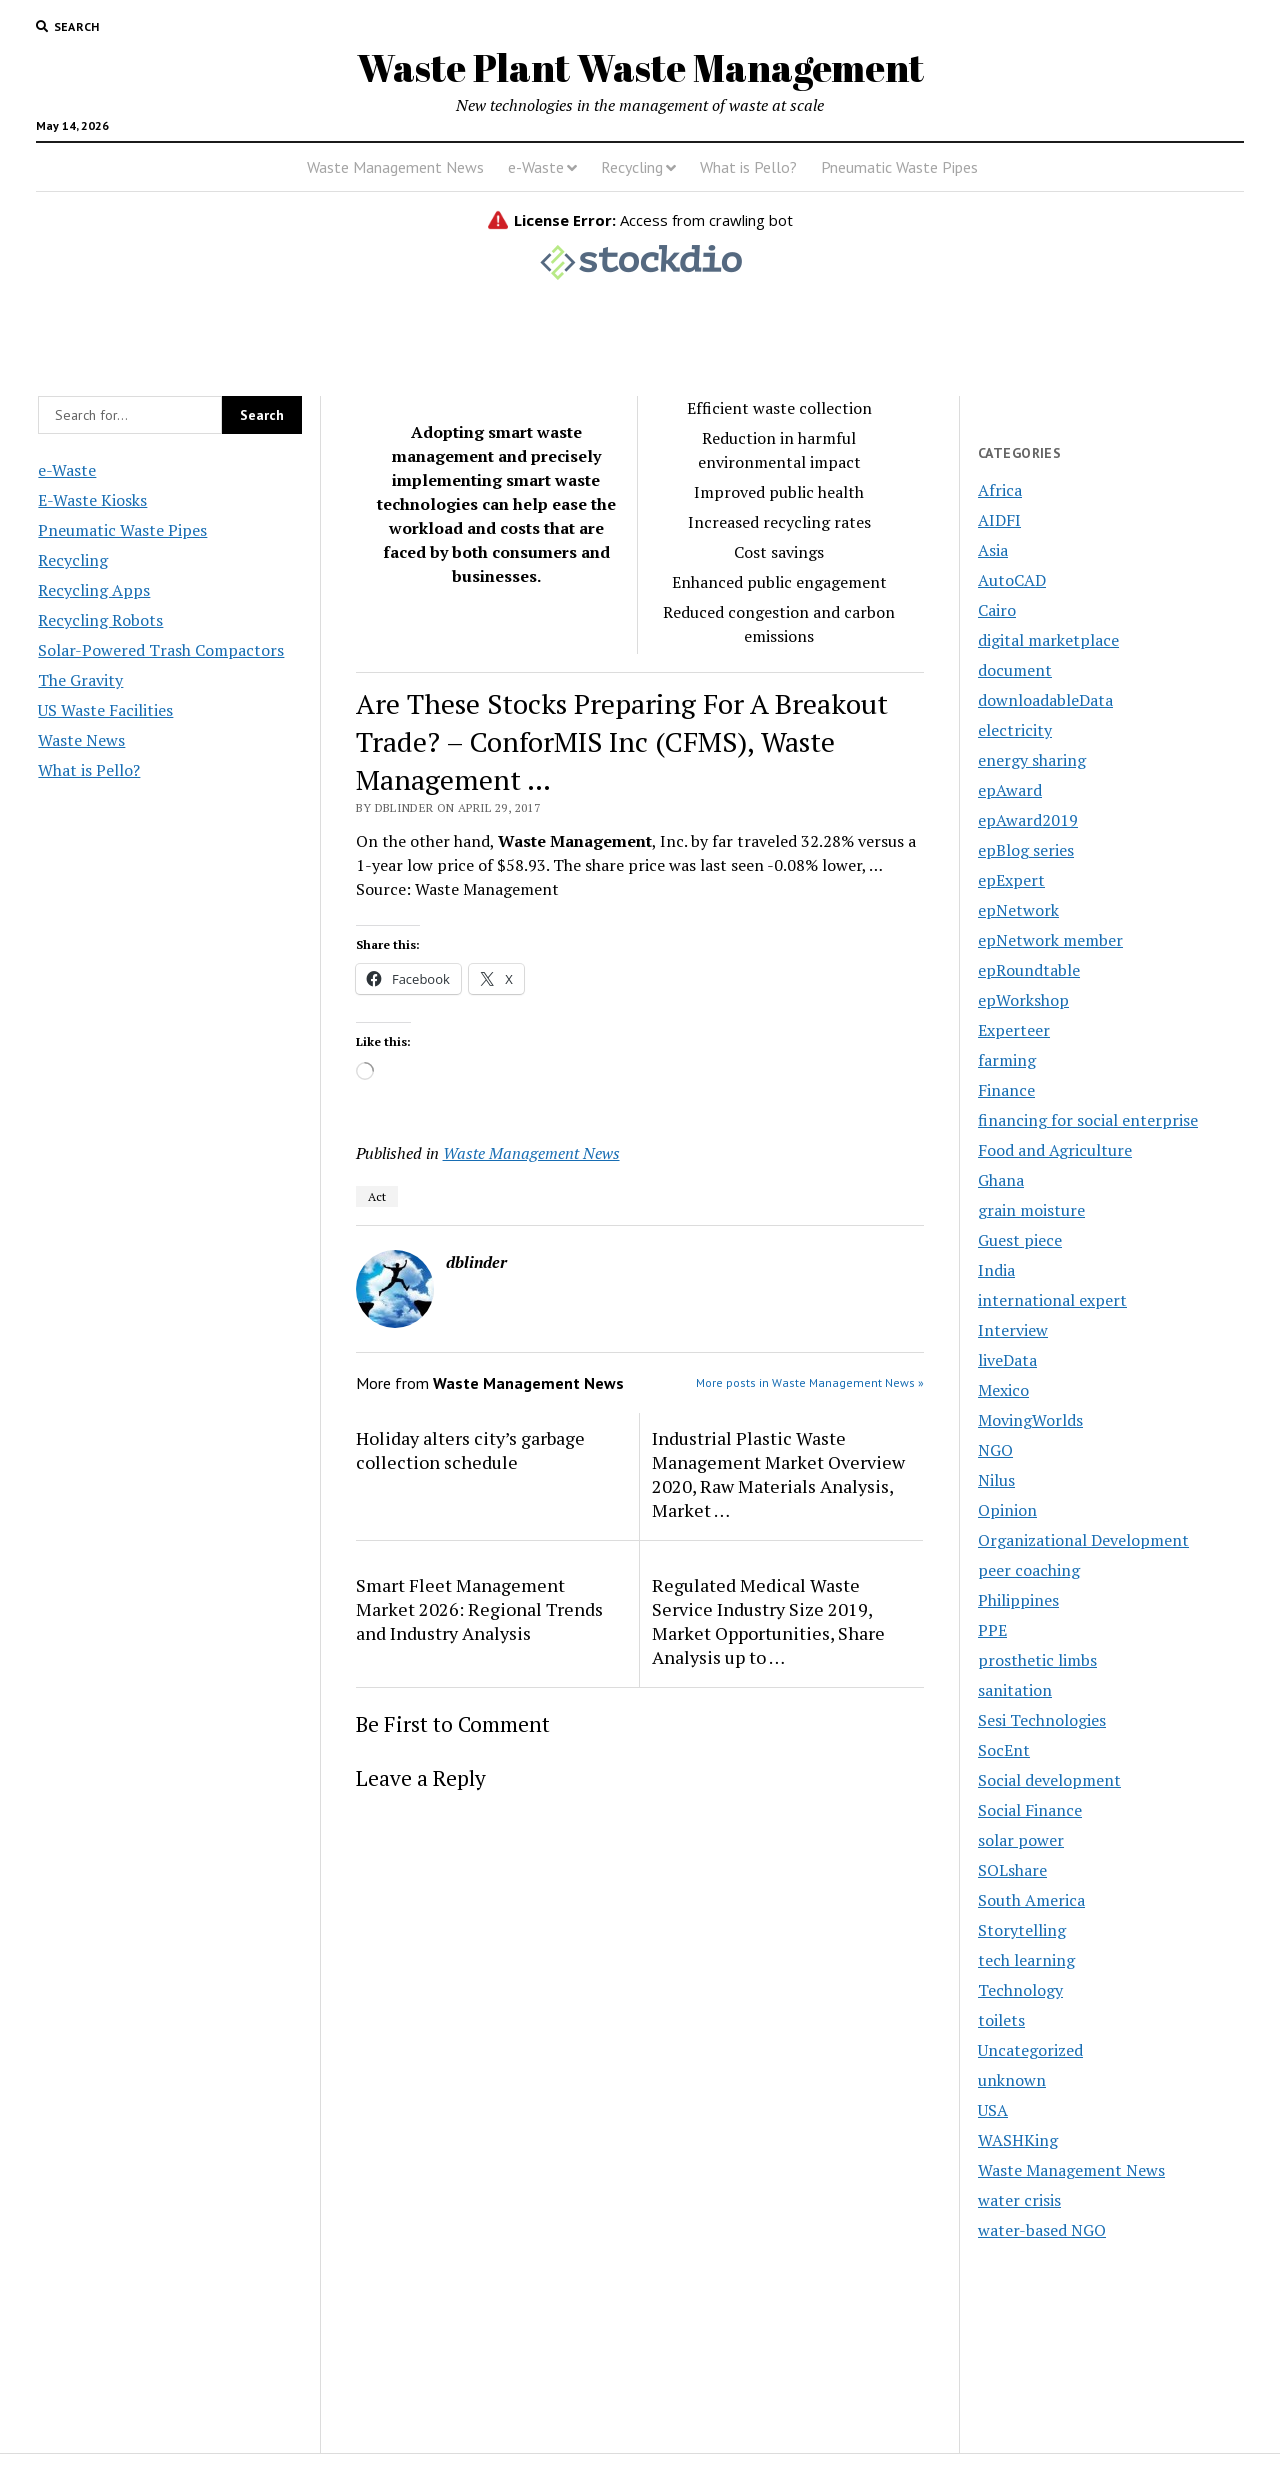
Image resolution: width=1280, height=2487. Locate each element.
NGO (995, 1450)
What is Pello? (748, 167)
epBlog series (1026, 850)
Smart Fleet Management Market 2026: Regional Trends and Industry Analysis (479, 1609)
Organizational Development (1083, 1540)
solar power (1021, 1840)
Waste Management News (395, 167)
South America (1031, 1900)
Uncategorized (1030, 2050)
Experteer (1014, 1030)
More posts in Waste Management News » (810, 1382)
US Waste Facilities (105, 710)
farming (1007, 1060)
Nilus (996, 1480)
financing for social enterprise (1088, 1120)
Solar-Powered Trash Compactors (161, 650)
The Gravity (80, 680)
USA (993, 2110)
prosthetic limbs (1037, 1660)
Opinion (1007, 1510)
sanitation (1015, 1690)
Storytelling (1022, 1930)
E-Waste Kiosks (92, 500)
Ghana (1001, 1180)
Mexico (1003, 1390)
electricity (1015, 730)
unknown (1012, 2080)
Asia (993, 550)
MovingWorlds (1030, 1420)
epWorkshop (1023, 1000)
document (1015, 670)
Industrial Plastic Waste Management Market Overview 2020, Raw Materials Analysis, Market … (778, 1474)
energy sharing (1032, 760)
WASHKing (1018, 2140)
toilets (1001, 2020)
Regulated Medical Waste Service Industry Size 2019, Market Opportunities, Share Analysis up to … (768, 1621)
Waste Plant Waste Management (640, 67)
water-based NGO (1042, 2230)
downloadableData (1045, 700)
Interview (1013, 1330)
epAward (1010, 790)
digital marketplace (1048, 640)
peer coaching (1029, 1570)
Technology (1020, 1990)
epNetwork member (1050, 940)
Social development (1049, 1780)
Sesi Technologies (1042, 1720)
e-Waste (536, 167)
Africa (1000, 490)
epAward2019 (1028, 820)
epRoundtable (1029, 970)
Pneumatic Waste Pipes (899, 167)
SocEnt (1004, 1750)
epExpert (1011, 880)
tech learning (1026, 1960)
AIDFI (999, 520)
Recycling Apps (94, 590)
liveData (1007, 1360)
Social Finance (1030, 1810)
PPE (992, 1630)
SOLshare (1012, 1870)
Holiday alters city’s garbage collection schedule (470, 1450)
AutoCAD (1012, 580)
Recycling (632, 167)
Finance (1006, 1090)
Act (377, 1196)
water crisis (1019, 2200)
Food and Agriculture (1055, 1150)
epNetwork (1018, 910)
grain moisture (1031, 1210)
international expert (1052, 1300)
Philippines (1018, 1600)
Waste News (81, 740)
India (996, 1270)
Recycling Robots (100, 620)
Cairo (997, 610)
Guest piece (1020, 1240)
